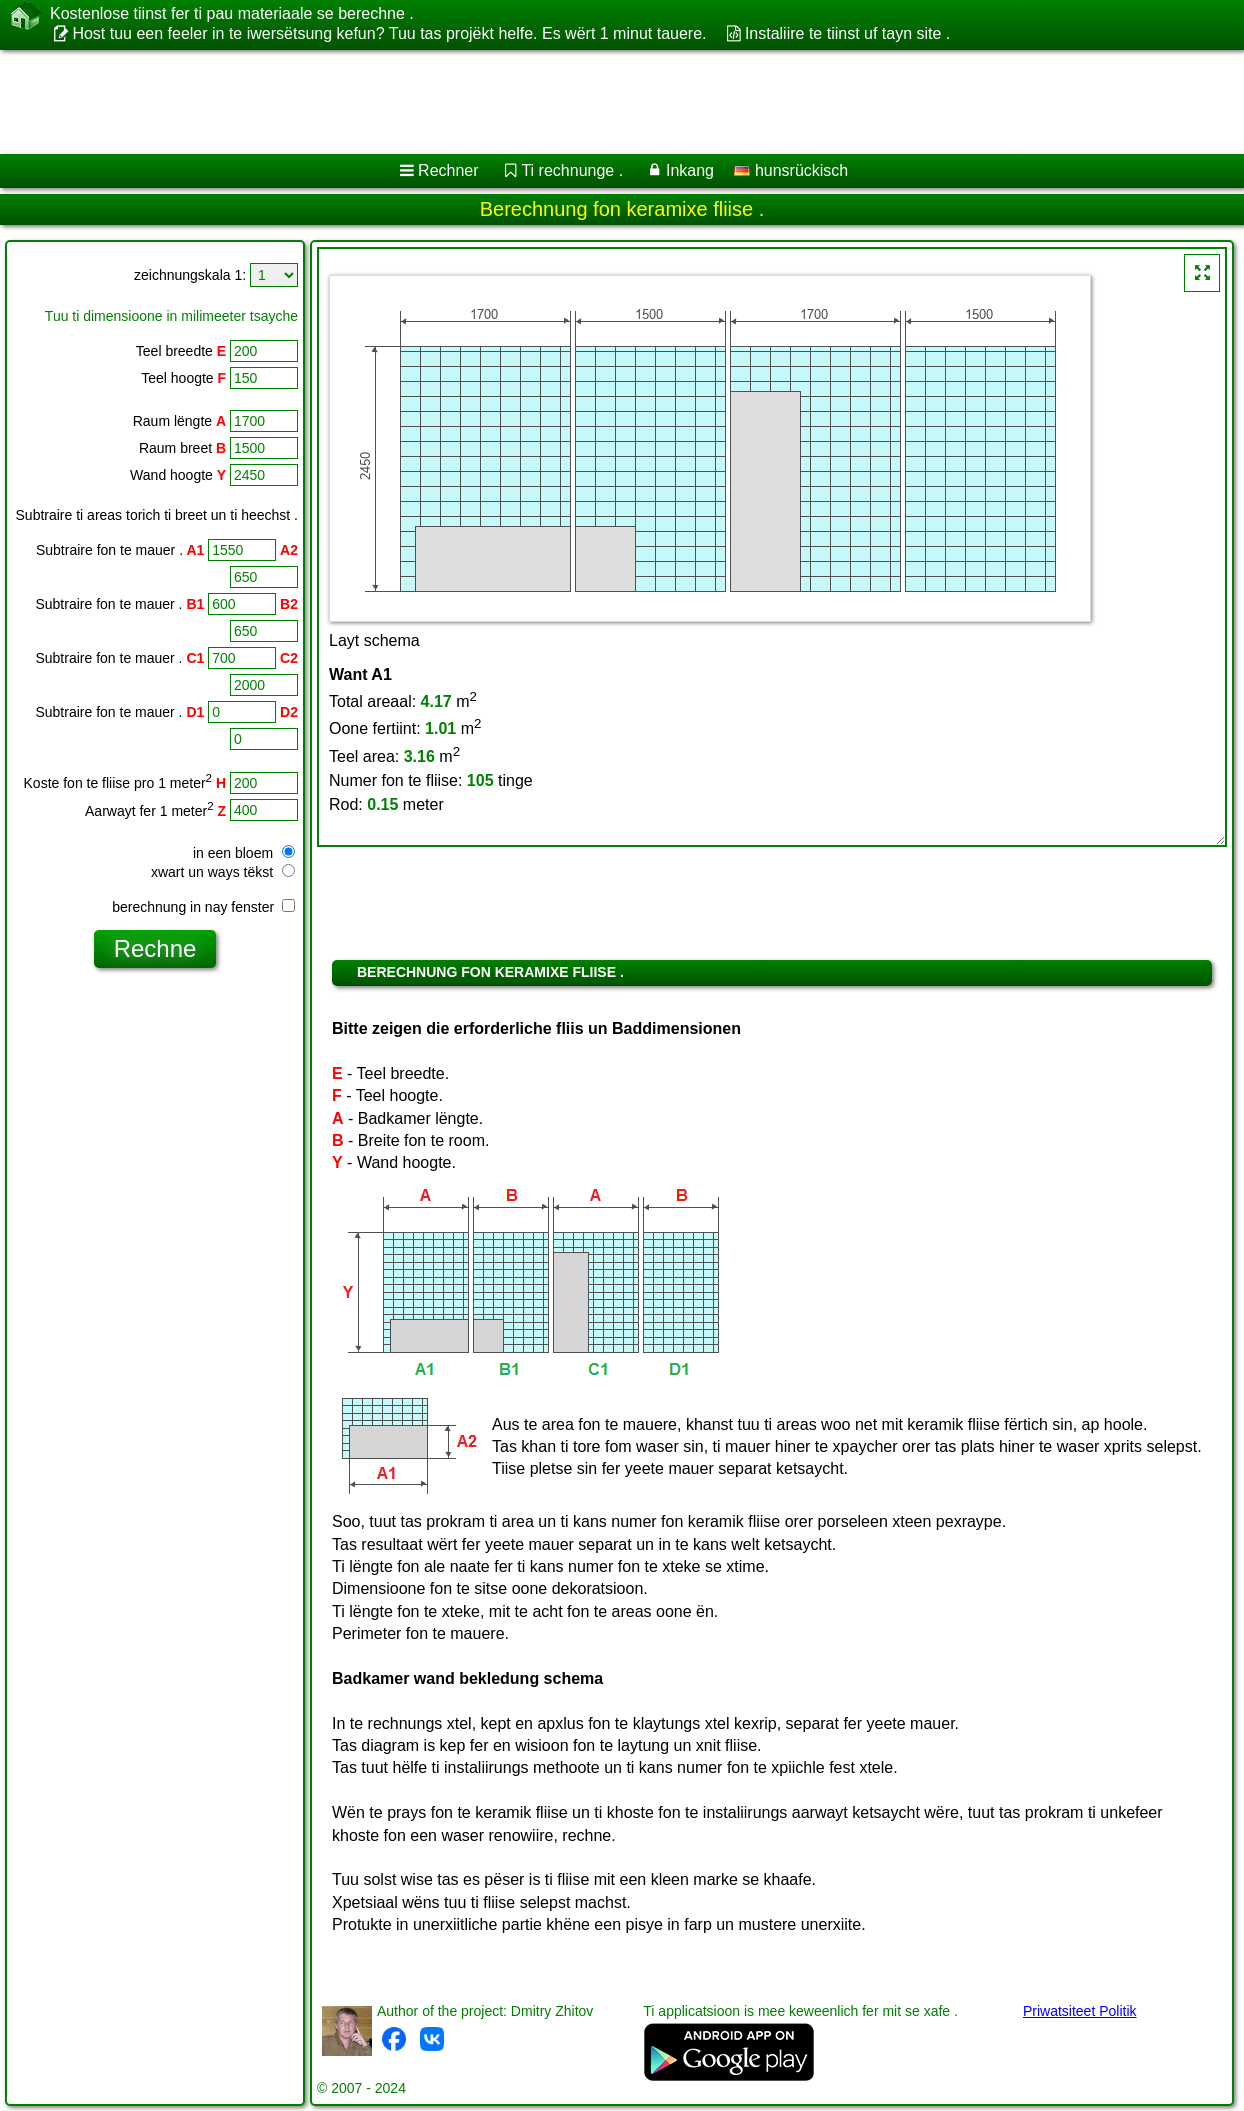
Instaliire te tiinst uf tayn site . (847, 33)
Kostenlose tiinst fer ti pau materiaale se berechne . (232, 14)
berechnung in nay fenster (203, 907)
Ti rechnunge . (572, 170)
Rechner (448, 170)
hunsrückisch (791, 170)
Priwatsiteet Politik (1080, 2011)
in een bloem (244, 853)
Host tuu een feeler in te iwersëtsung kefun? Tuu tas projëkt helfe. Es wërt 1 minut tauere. (389, 33)
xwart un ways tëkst (223, 872)
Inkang (690, 170)
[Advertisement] (510, 102)
